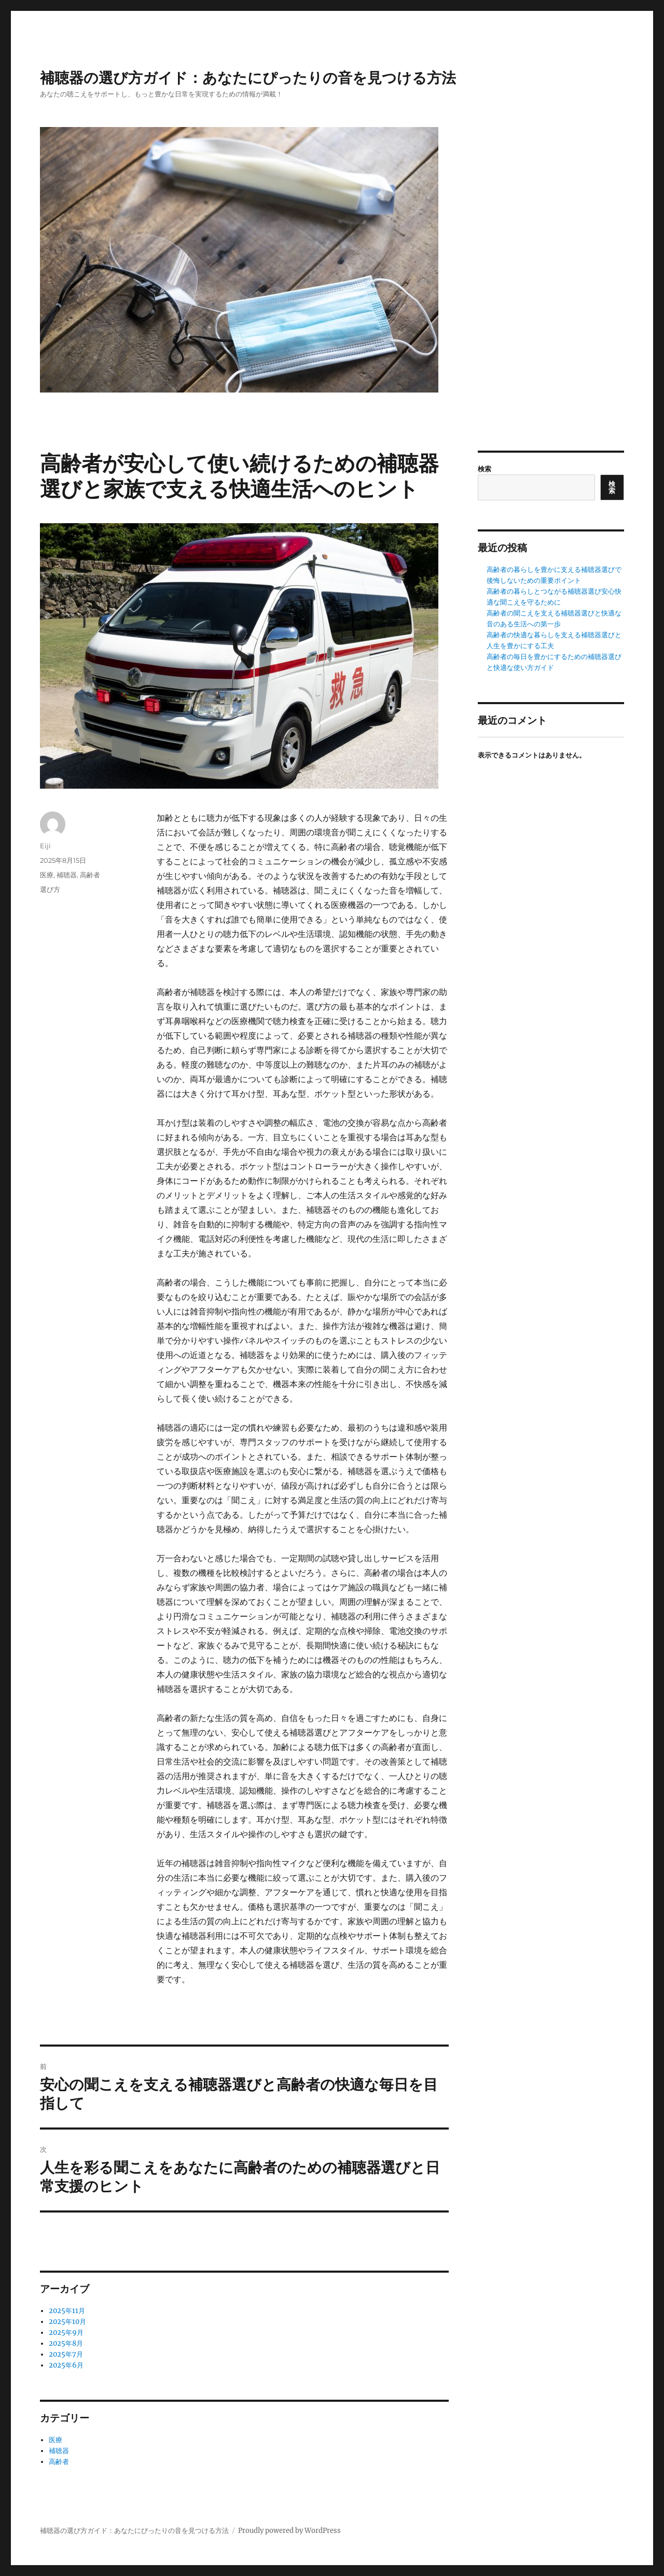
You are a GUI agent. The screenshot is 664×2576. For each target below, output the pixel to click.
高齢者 (90, 875)
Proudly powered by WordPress (289, 2530)
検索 (484, 469)
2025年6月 (66, 2365)
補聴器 (67, 875)
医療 (46, 875)
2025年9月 (66, 2332)
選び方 (50, 889)
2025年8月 (66, 2343)
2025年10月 (67, 2321)
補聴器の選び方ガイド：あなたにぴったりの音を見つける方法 (248, 78)
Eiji (45, 846)
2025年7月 (66, 2354)
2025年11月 (67, 2310)
